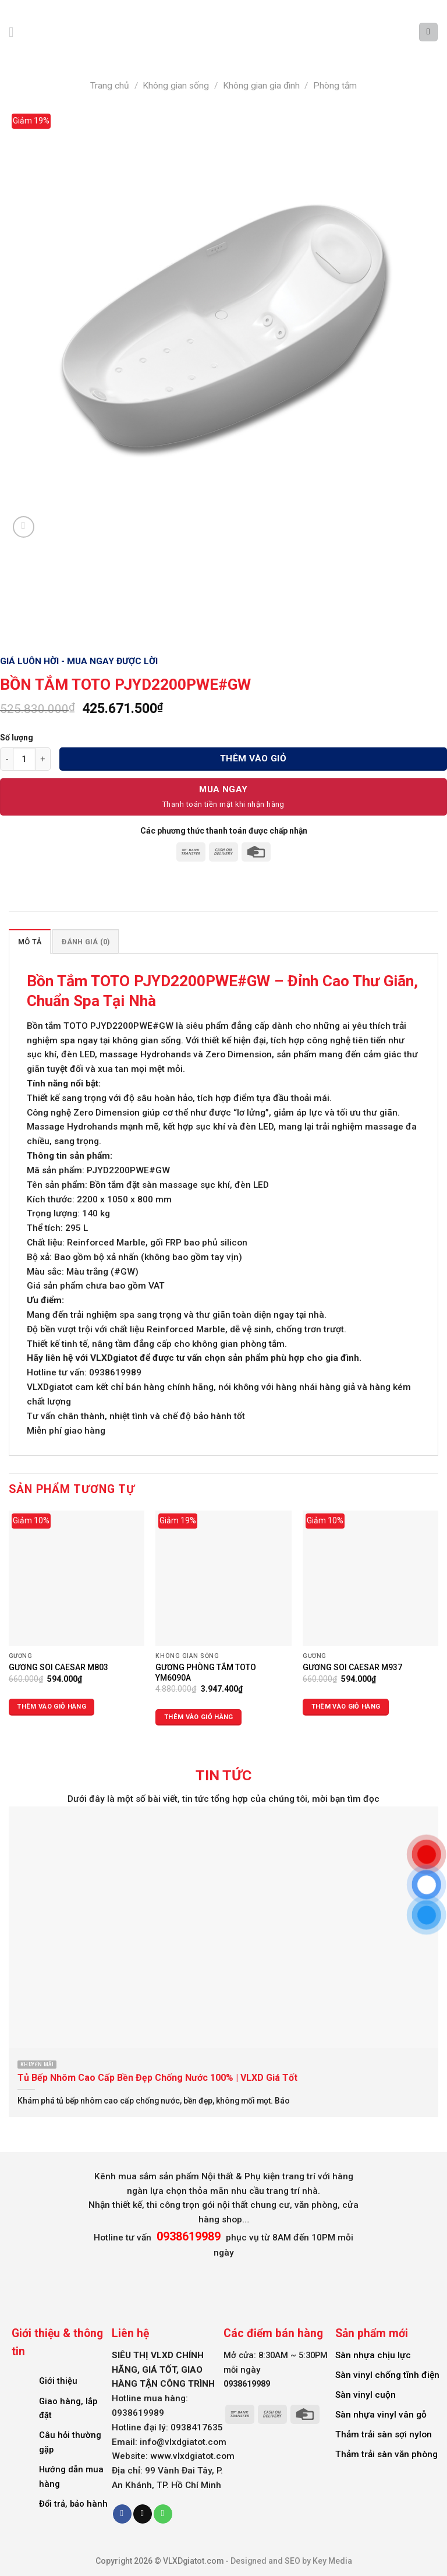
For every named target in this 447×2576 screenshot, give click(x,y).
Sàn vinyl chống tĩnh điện (387, 2375)
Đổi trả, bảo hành (73, 2504)
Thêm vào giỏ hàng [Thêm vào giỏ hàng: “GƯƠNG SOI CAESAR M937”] (346, 1706)
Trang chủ (109, 85)
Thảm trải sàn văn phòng (386, 2454)
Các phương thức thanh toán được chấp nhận (223, 830)
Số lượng (16, 737)
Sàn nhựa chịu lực (373, 2355)
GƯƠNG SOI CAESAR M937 (352, 1667)
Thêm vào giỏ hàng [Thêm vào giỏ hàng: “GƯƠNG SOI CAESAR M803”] (51, 1706)
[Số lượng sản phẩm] (24, 759)
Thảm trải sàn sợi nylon (383, 2434)
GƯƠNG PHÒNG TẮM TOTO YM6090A (205, 1672)
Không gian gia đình (261, 85)
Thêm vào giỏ (253, 758)
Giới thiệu (58, 2381)
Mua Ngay (223, 789)
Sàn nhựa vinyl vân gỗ (381, 2414)
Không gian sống (176, 85)
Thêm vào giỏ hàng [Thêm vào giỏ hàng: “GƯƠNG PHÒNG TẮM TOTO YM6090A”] (198, 1717)
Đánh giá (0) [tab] (85, 941)
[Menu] (16, 32)
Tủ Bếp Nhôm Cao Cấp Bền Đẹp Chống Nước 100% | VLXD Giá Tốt (157, 2077)
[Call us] (163, 2514)
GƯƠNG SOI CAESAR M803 (58, 1667)
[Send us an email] (142, 2514)
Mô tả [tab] (29, 941)
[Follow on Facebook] (122, 2514)
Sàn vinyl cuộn (365, 2395)
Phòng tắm (335, 85)
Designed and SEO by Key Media (291, 2561)
